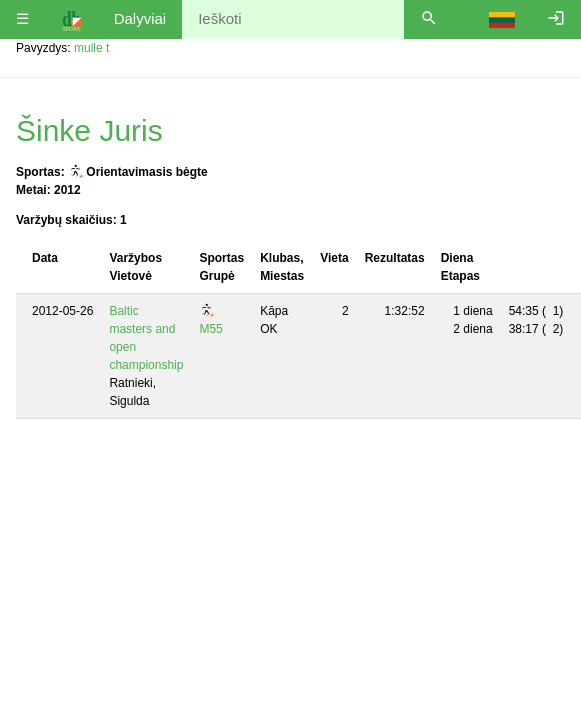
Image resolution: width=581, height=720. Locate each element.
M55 (210, 329)
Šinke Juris (89, 130)
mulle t (91, 48)
